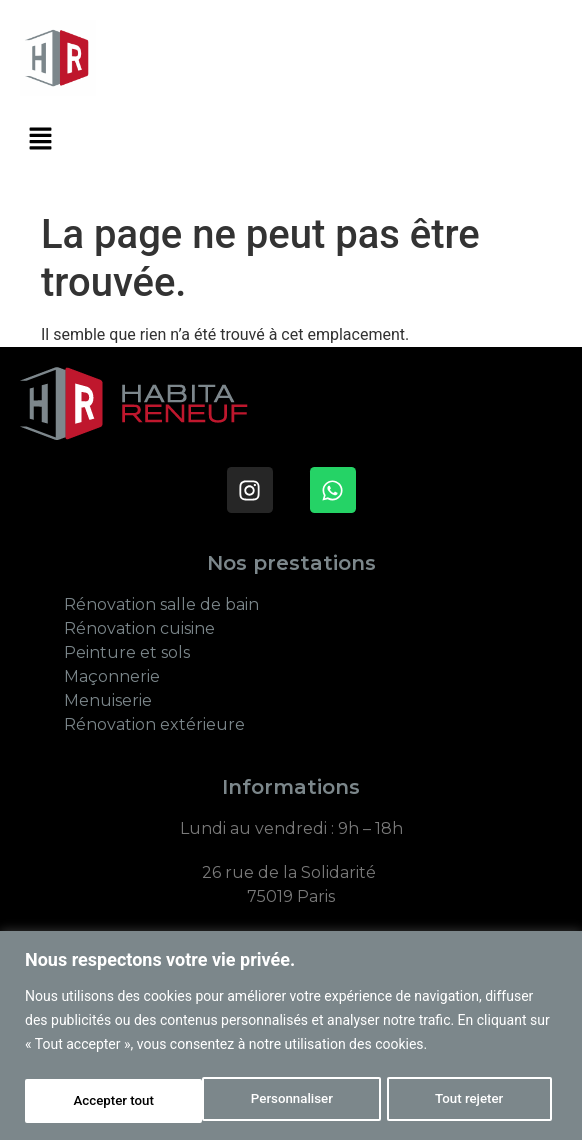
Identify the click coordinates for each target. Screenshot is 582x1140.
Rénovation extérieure (154, 724)
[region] (291, 1036)
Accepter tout (469, 1101)
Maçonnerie (112, 676)
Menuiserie (108, 700)
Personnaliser (113, 1101)
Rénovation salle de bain (161, 604)
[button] (40, 141)
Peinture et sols (129, 652)
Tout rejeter (292, 1101)
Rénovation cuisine (141, 628)
